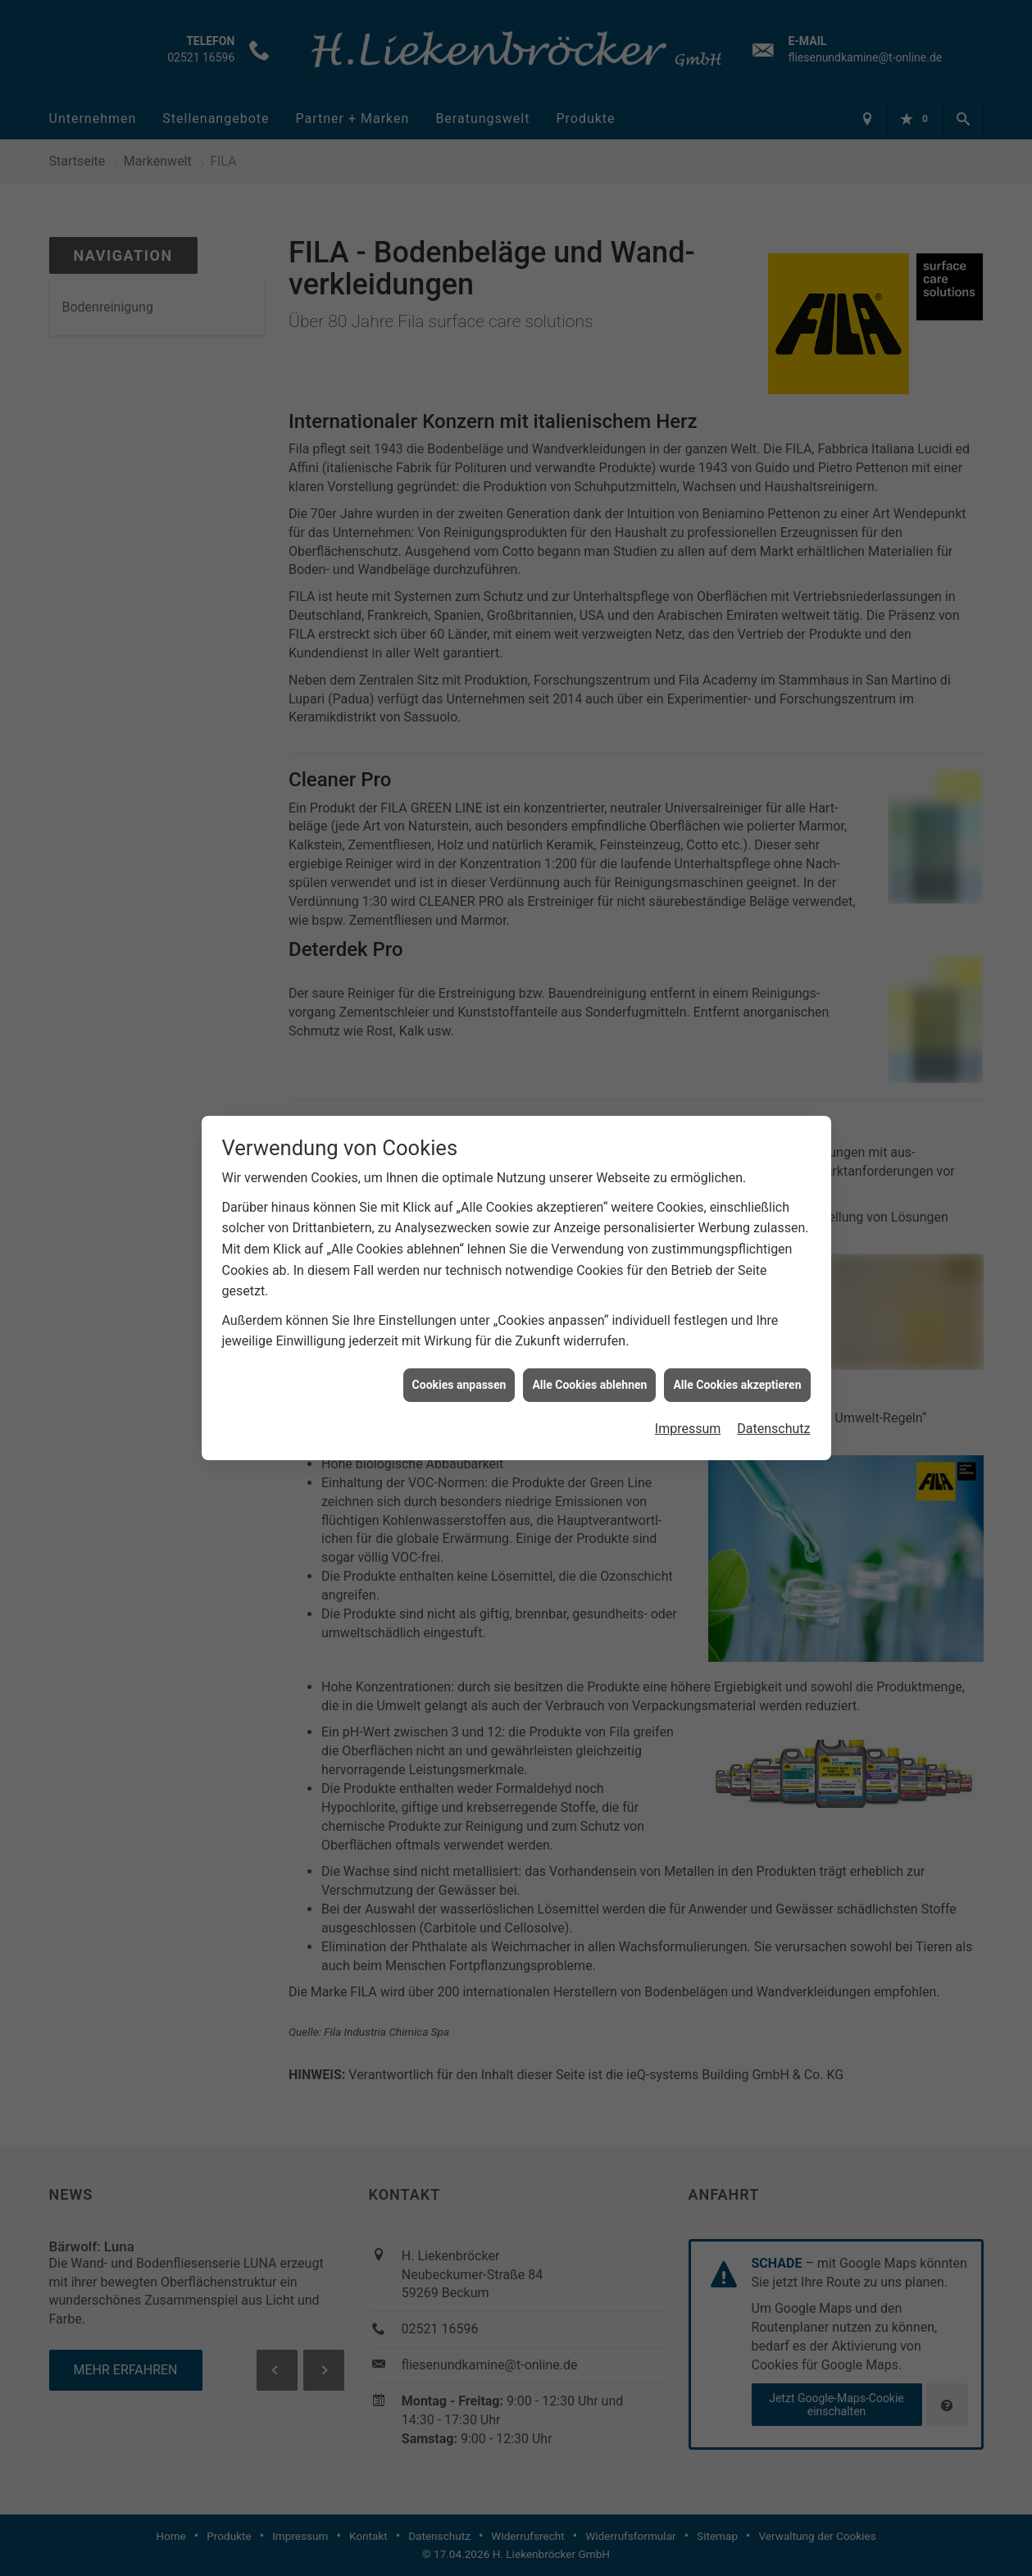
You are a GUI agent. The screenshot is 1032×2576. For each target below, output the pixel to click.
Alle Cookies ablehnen (589, 1368)
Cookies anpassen (459, 1368)
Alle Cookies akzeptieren (737, 1368)
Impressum (688, 1413)
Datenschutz (773, 1413)
